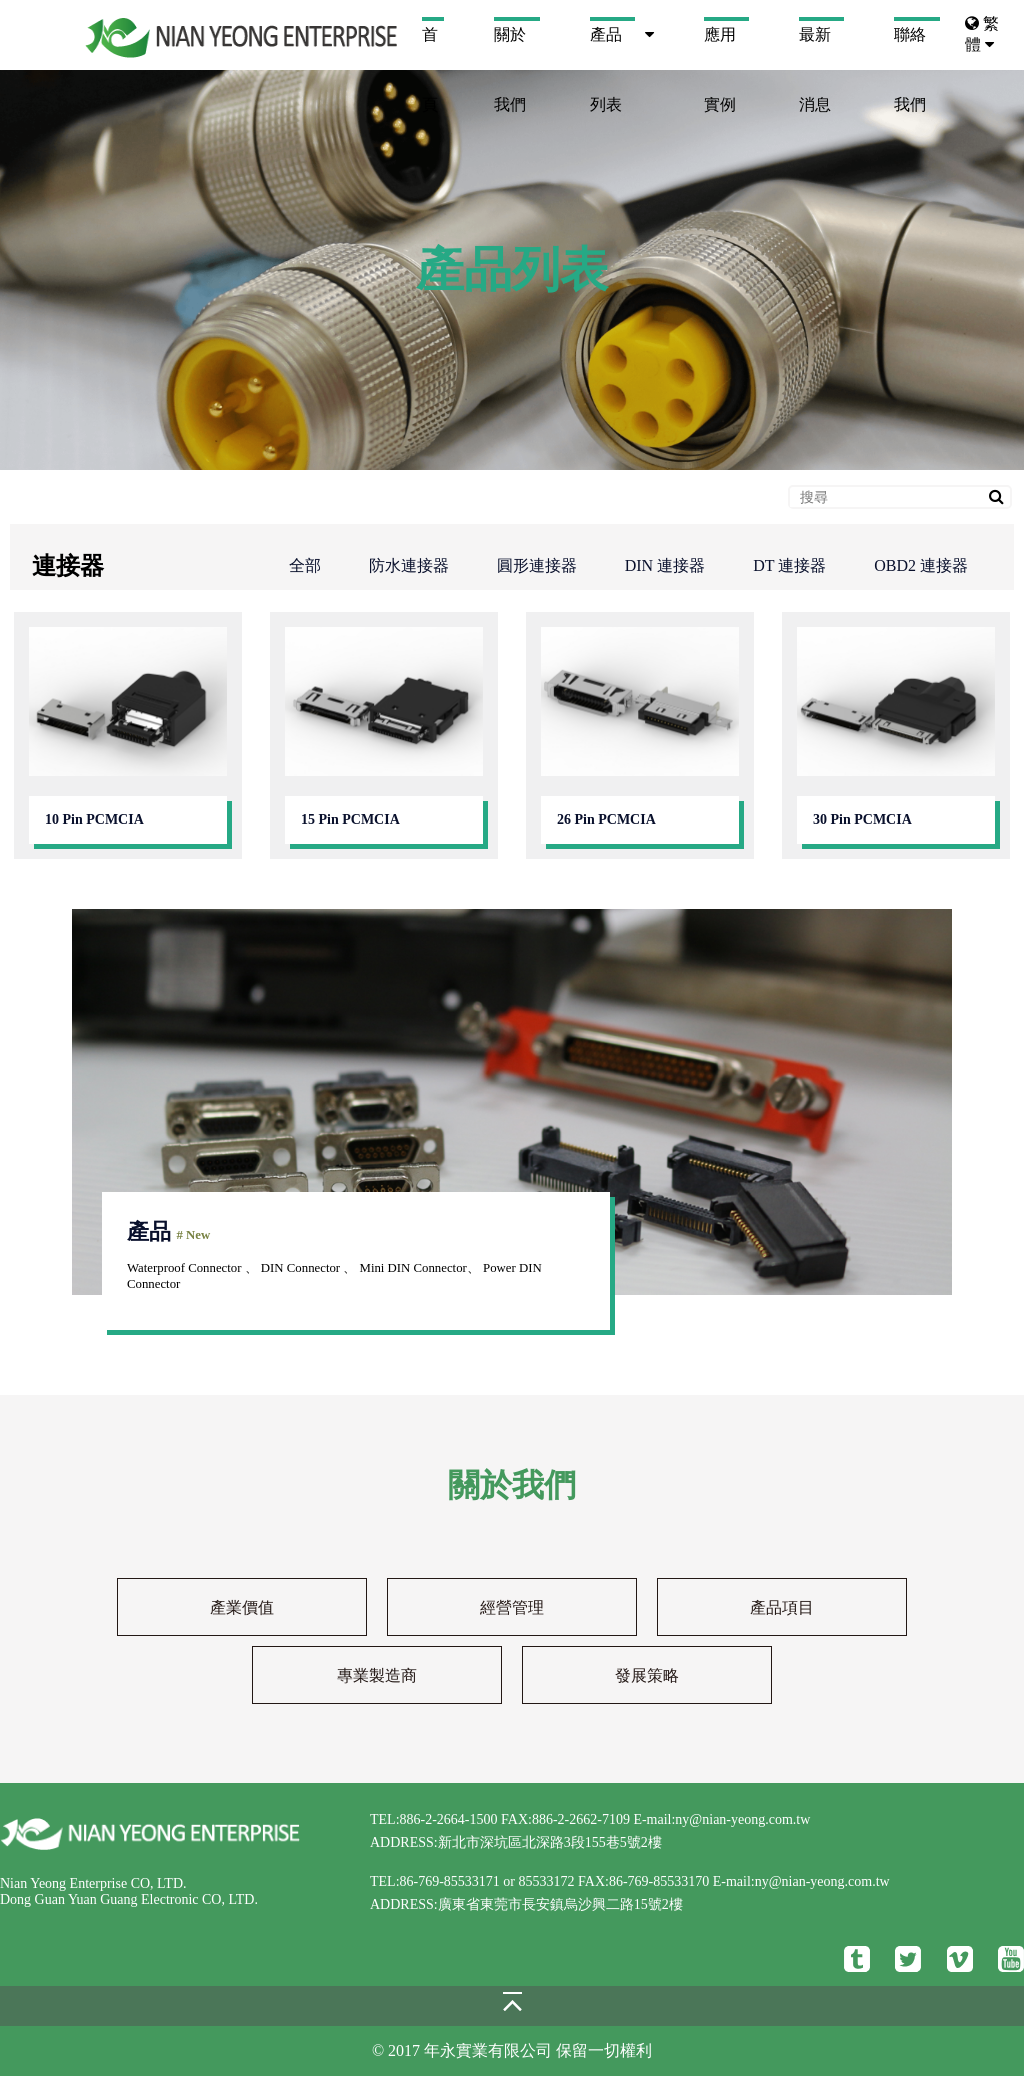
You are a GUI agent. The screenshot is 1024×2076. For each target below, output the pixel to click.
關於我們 (510, 48)
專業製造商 (377, 1675)
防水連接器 (409, 565)
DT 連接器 (789, 565)
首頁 (430, 48)
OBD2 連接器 (921, 565)
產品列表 (606, 48)
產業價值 (242, 1607)
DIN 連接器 (665, 565)
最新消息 (815, 48)
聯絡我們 (910, 48)
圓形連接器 (537, 565)
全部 (305, 565)
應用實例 (720, 48)
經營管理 (512, 1607)
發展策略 (647, 1675)
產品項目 (782, 1607)
